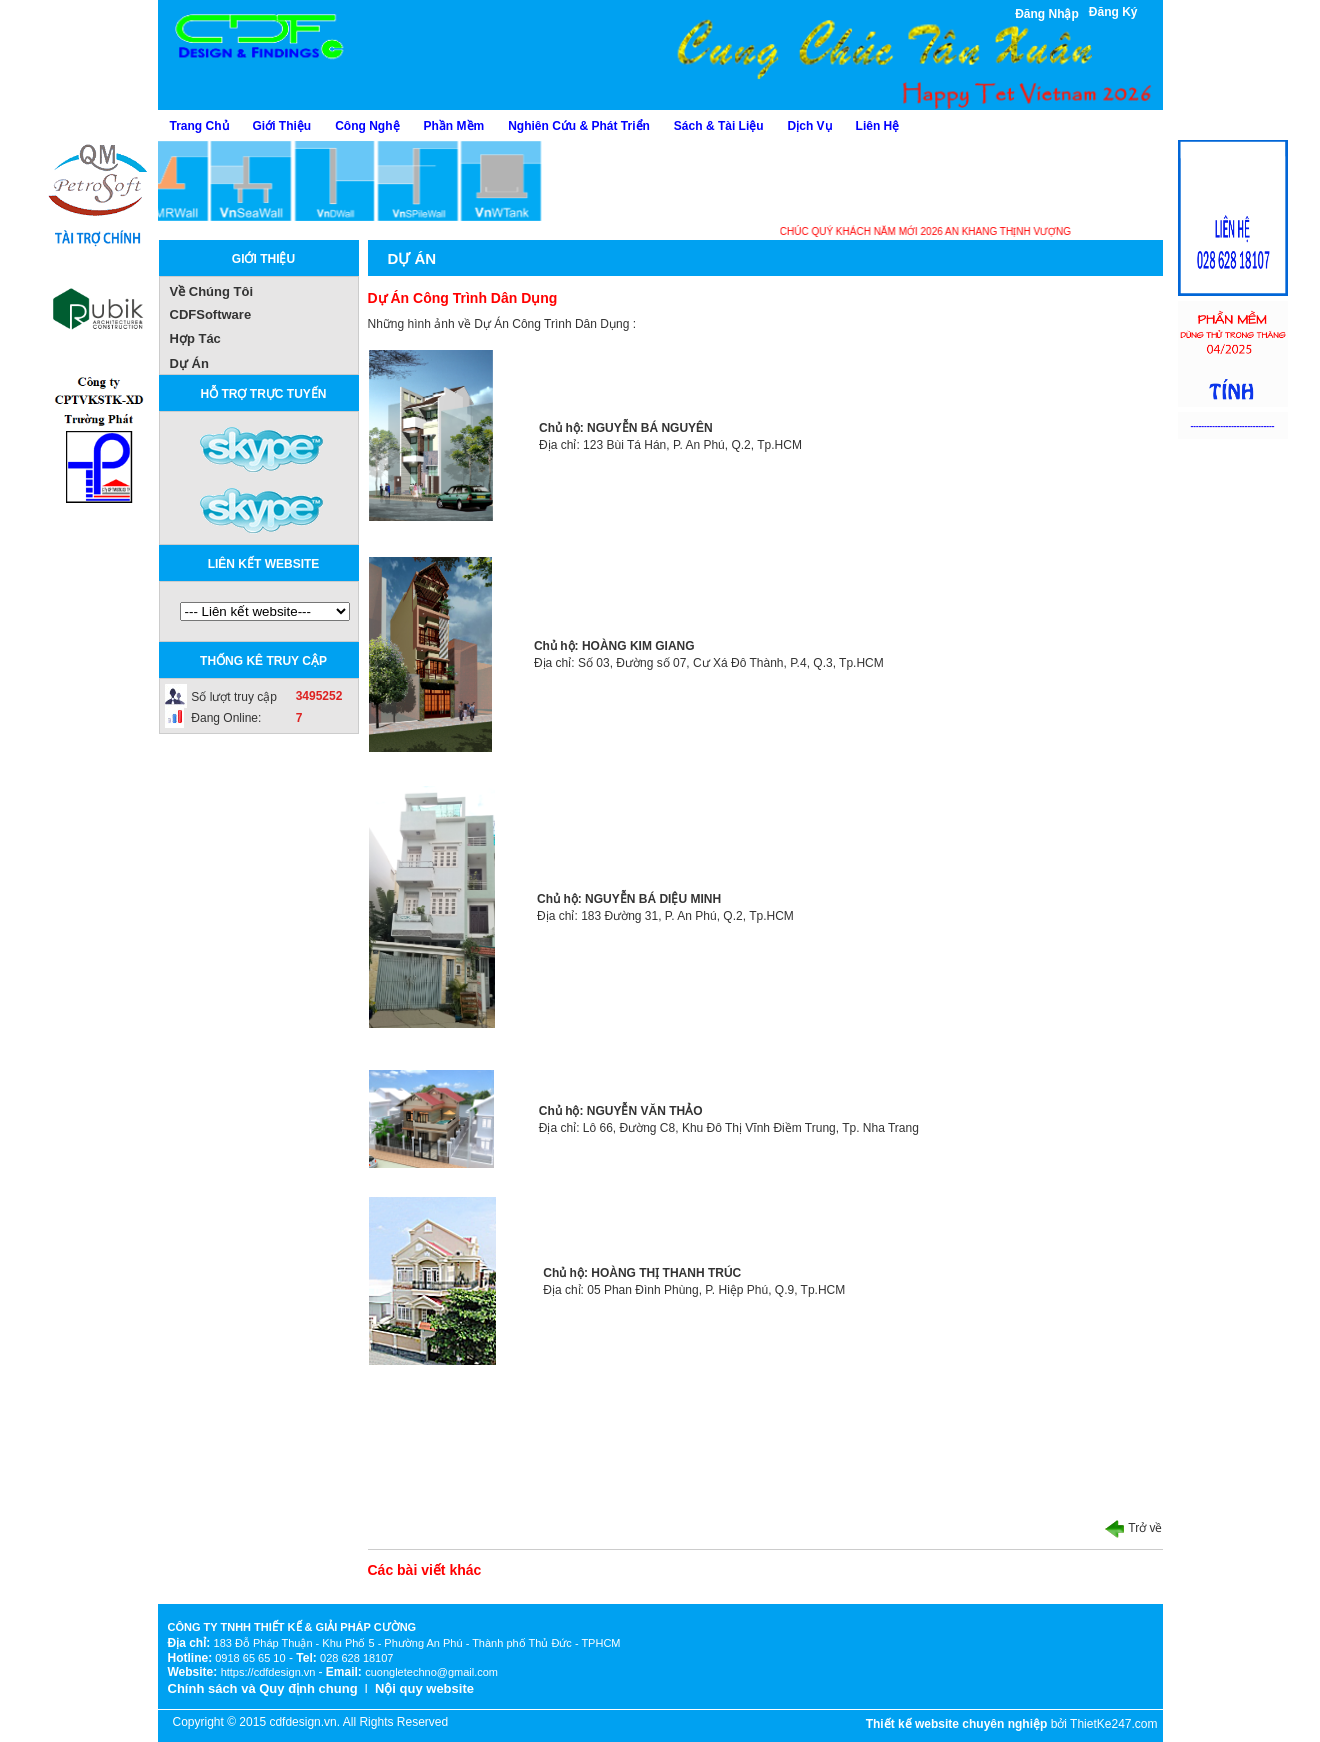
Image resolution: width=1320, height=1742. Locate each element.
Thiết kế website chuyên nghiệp (957, 1724)
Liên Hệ (878, 126)
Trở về (1133, 1528)
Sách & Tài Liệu (719, 126)
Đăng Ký (1113, 12)
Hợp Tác (195, 338)
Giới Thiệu (282, 126)
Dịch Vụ (810, 126)
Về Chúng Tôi (212, 291)
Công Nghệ (367, 126)
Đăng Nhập (1047, 14)
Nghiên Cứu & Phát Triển (579, 126)
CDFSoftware (211, 314)
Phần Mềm (454, 126)
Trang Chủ (199, 126)
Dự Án (189, 363)
